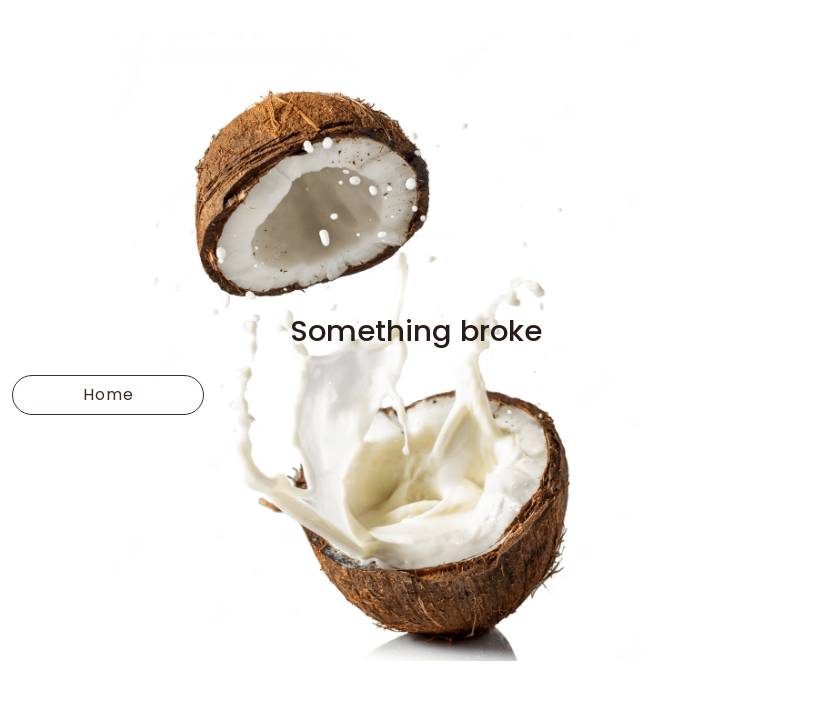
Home (108, 394)
